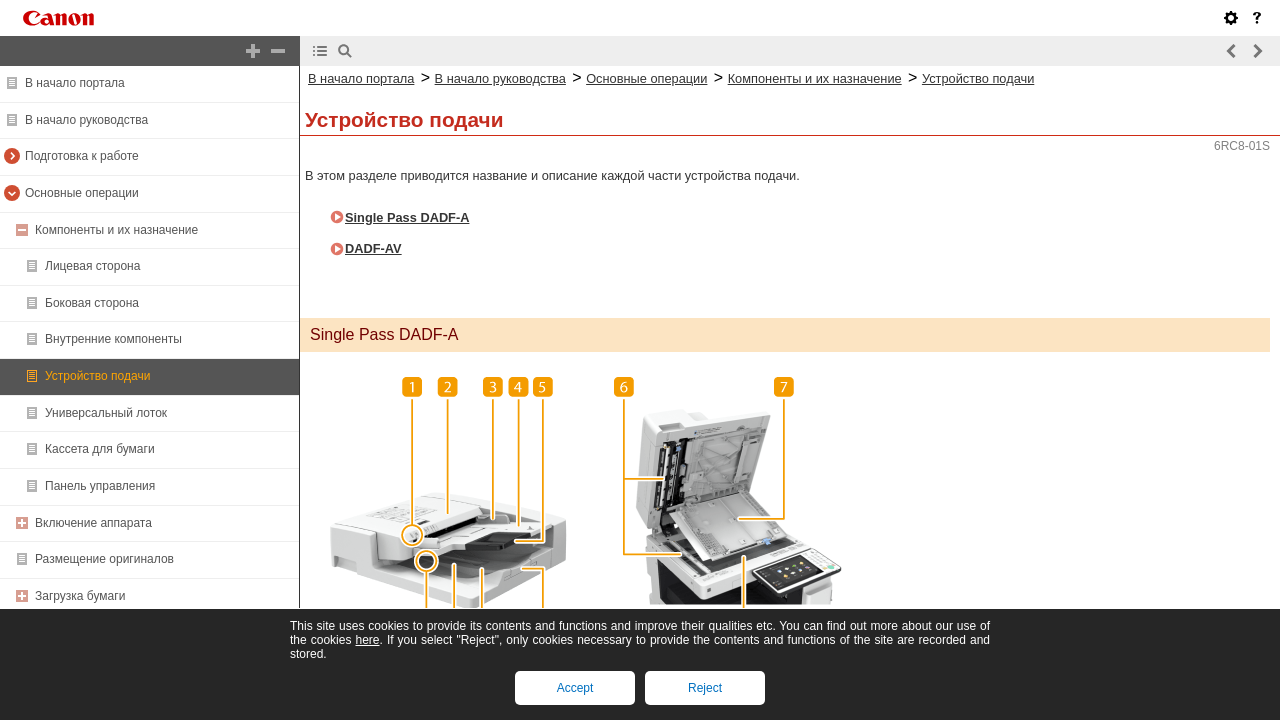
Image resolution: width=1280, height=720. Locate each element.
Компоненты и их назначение (116, 230)
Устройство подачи (97, 376)
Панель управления (100, 486)
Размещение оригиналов (104, 559)
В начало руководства (86, 120)
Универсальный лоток (106, 413)
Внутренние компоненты (113, 339)
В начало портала (75, 83)
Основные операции (82, 193)
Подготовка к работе (82, 156)
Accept (575, 688)
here (367, 640)
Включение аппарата (93, 523)
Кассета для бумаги (100, 449)
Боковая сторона (92, 303)
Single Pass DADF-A (407, 217)
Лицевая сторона (92, 266)
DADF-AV (373, 248)
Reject (705, 688)
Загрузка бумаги (80, 596)
